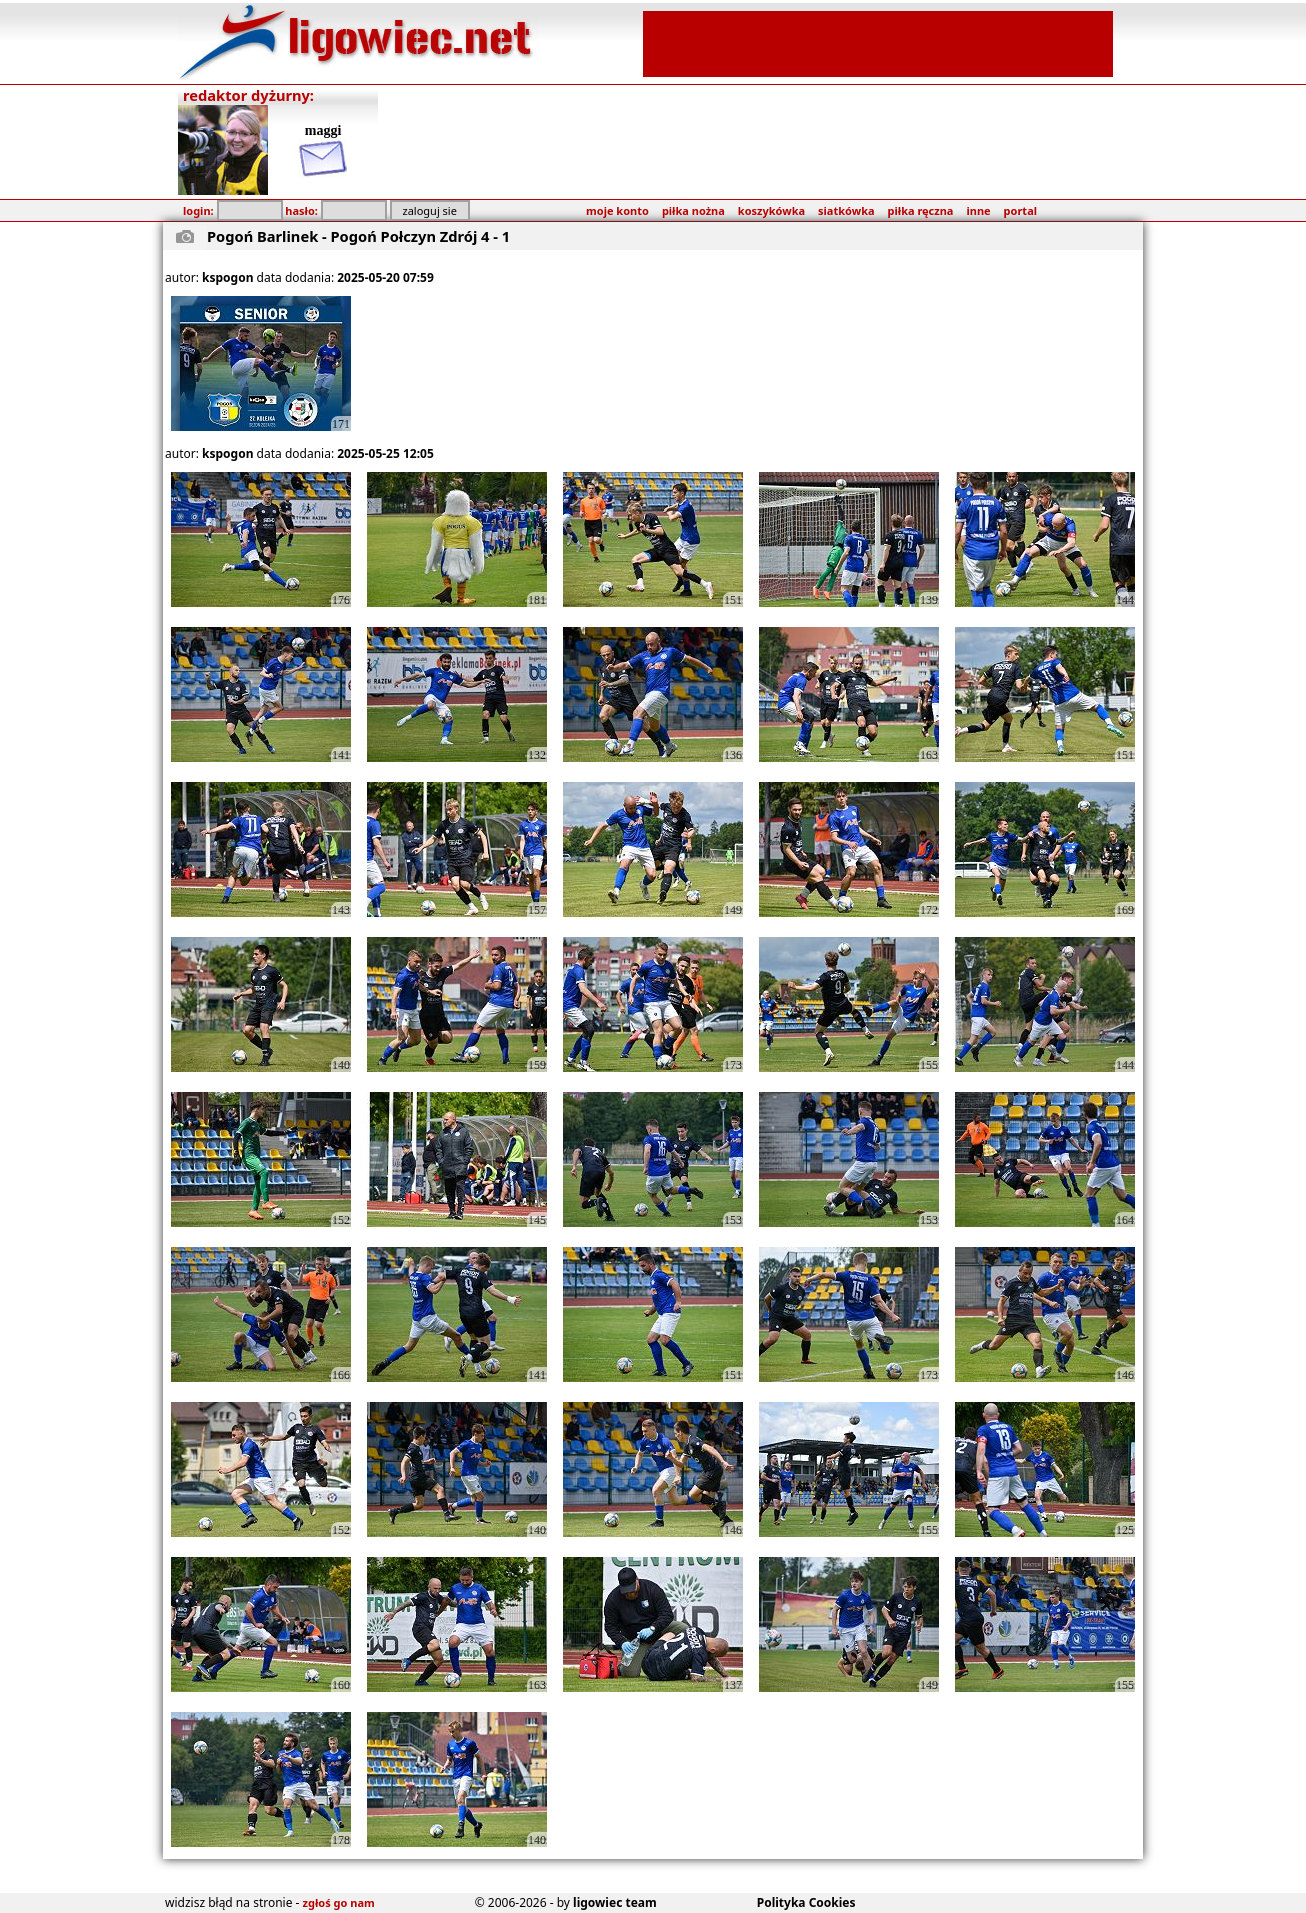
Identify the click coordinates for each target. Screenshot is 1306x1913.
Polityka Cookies (806, 1902)
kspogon (227, 277)
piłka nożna (693, 210)
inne (978, 210)
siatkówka (846, 210)
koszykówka (771, 210)
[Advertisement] (878, 42)
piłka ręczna (921, 210)
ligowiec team (615, 1902)
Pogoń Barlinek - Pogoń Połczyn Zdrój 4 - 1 (358, 236)
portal (1020, 210)
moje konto (617, 210)
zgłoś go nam (339, 1902)
